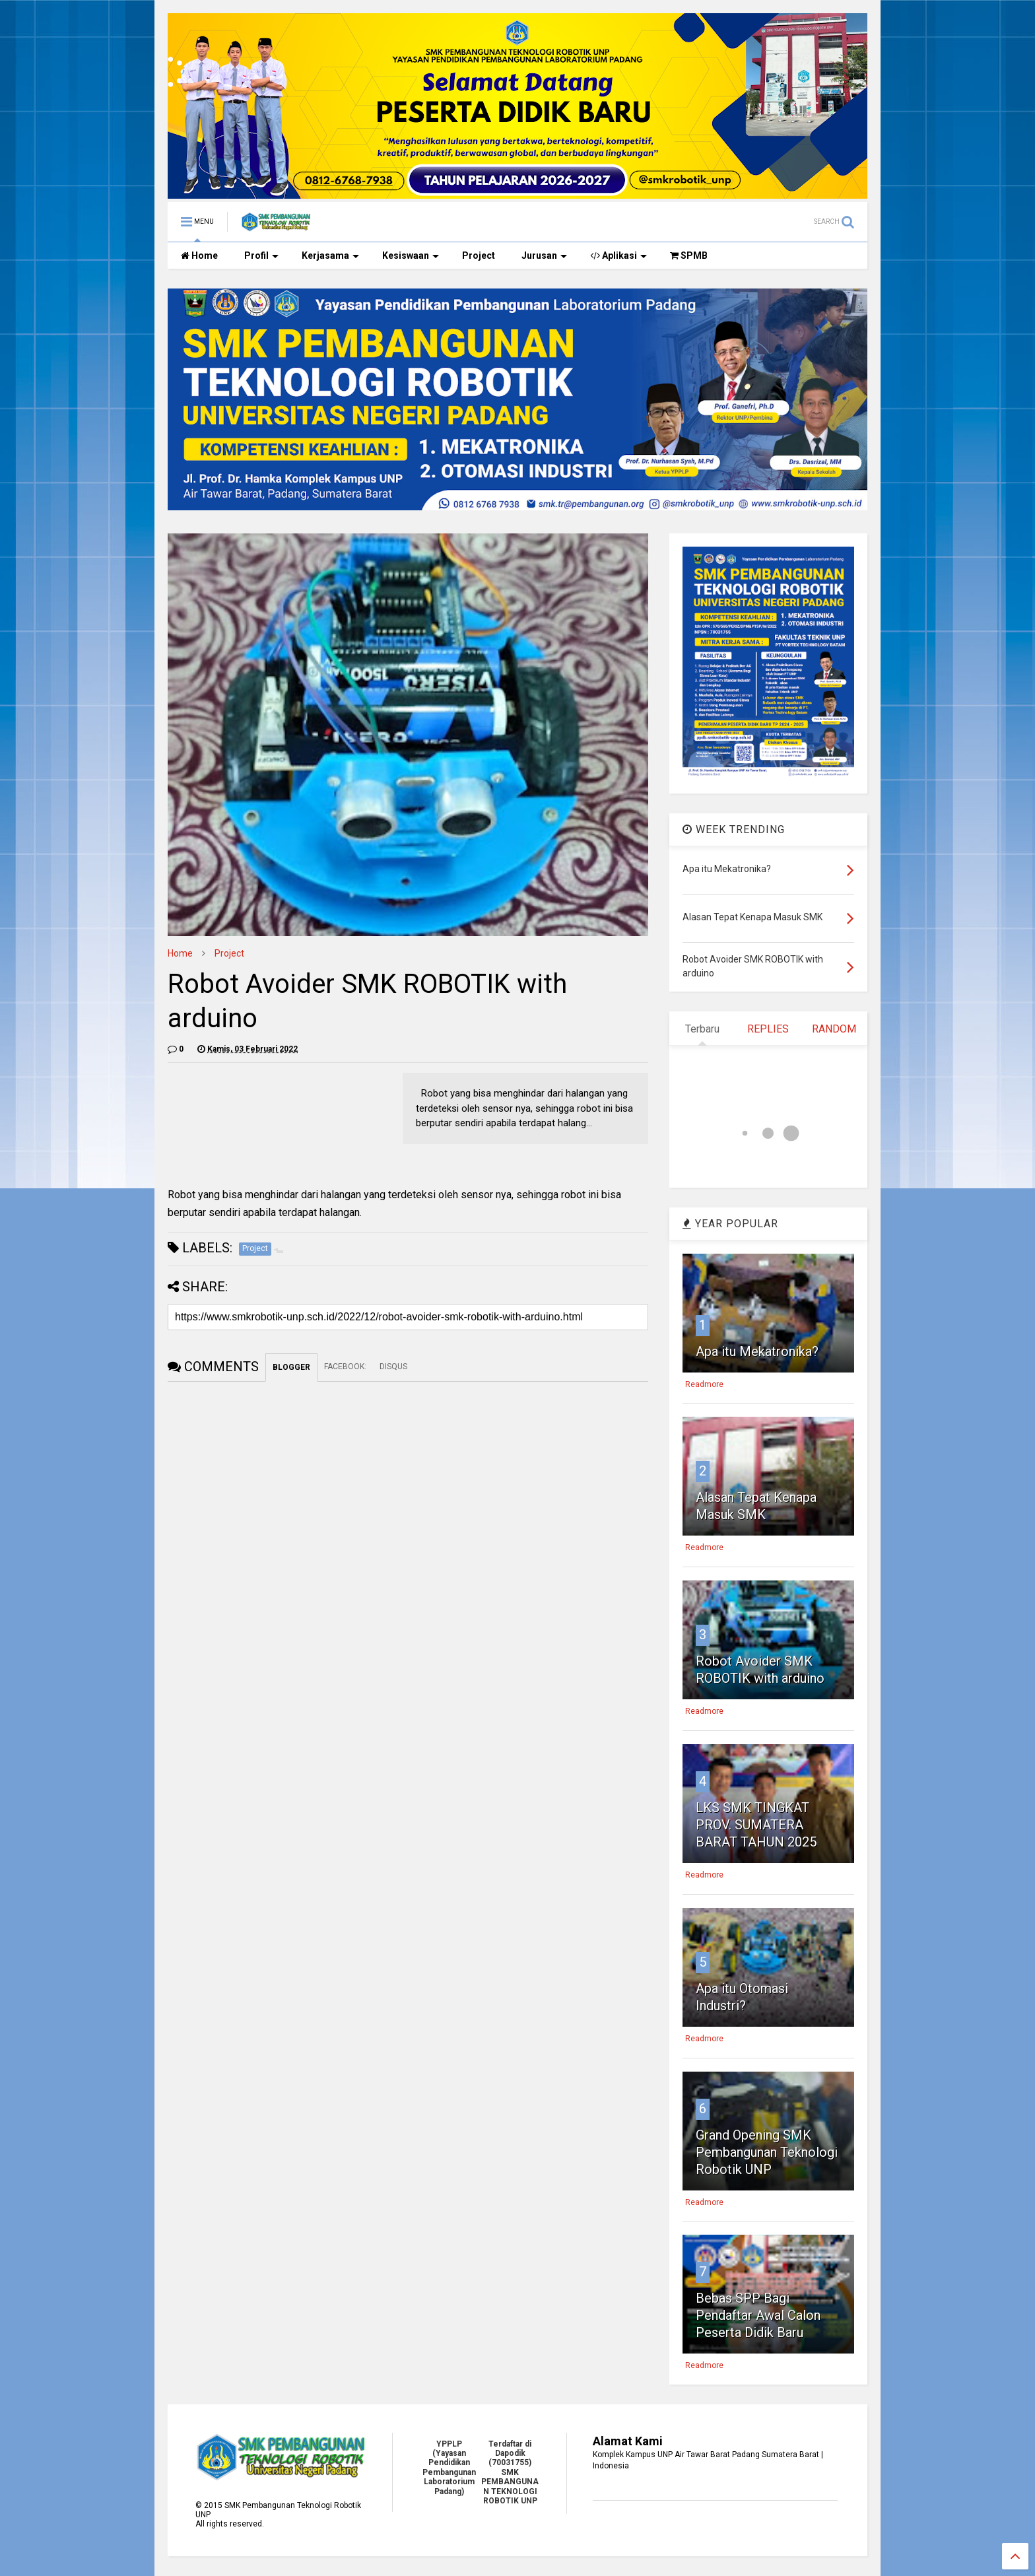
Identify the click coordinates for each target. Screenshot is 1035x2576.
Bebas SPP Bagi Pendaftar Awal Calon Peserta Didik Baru (758, 2315)
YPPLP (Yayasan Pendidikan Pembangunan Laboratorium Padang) (449, 2467)
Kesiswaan (410, 255)
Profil (261, 255)
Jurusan (544, 255)
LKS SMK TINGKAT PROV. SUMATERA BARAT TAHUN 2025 (756, 1825)
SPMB (689, 255)
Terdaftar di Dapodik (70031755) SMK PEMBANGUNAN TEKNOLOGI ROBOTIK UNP (510, 2472)
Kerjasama (330, 255)
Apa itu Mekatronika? (757, 1351)
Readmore (704, 1384)
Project (478, 255)
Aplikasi (618, 255)
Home (199, 255)
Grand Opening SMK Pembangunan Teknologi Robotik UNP (767, 2152)
